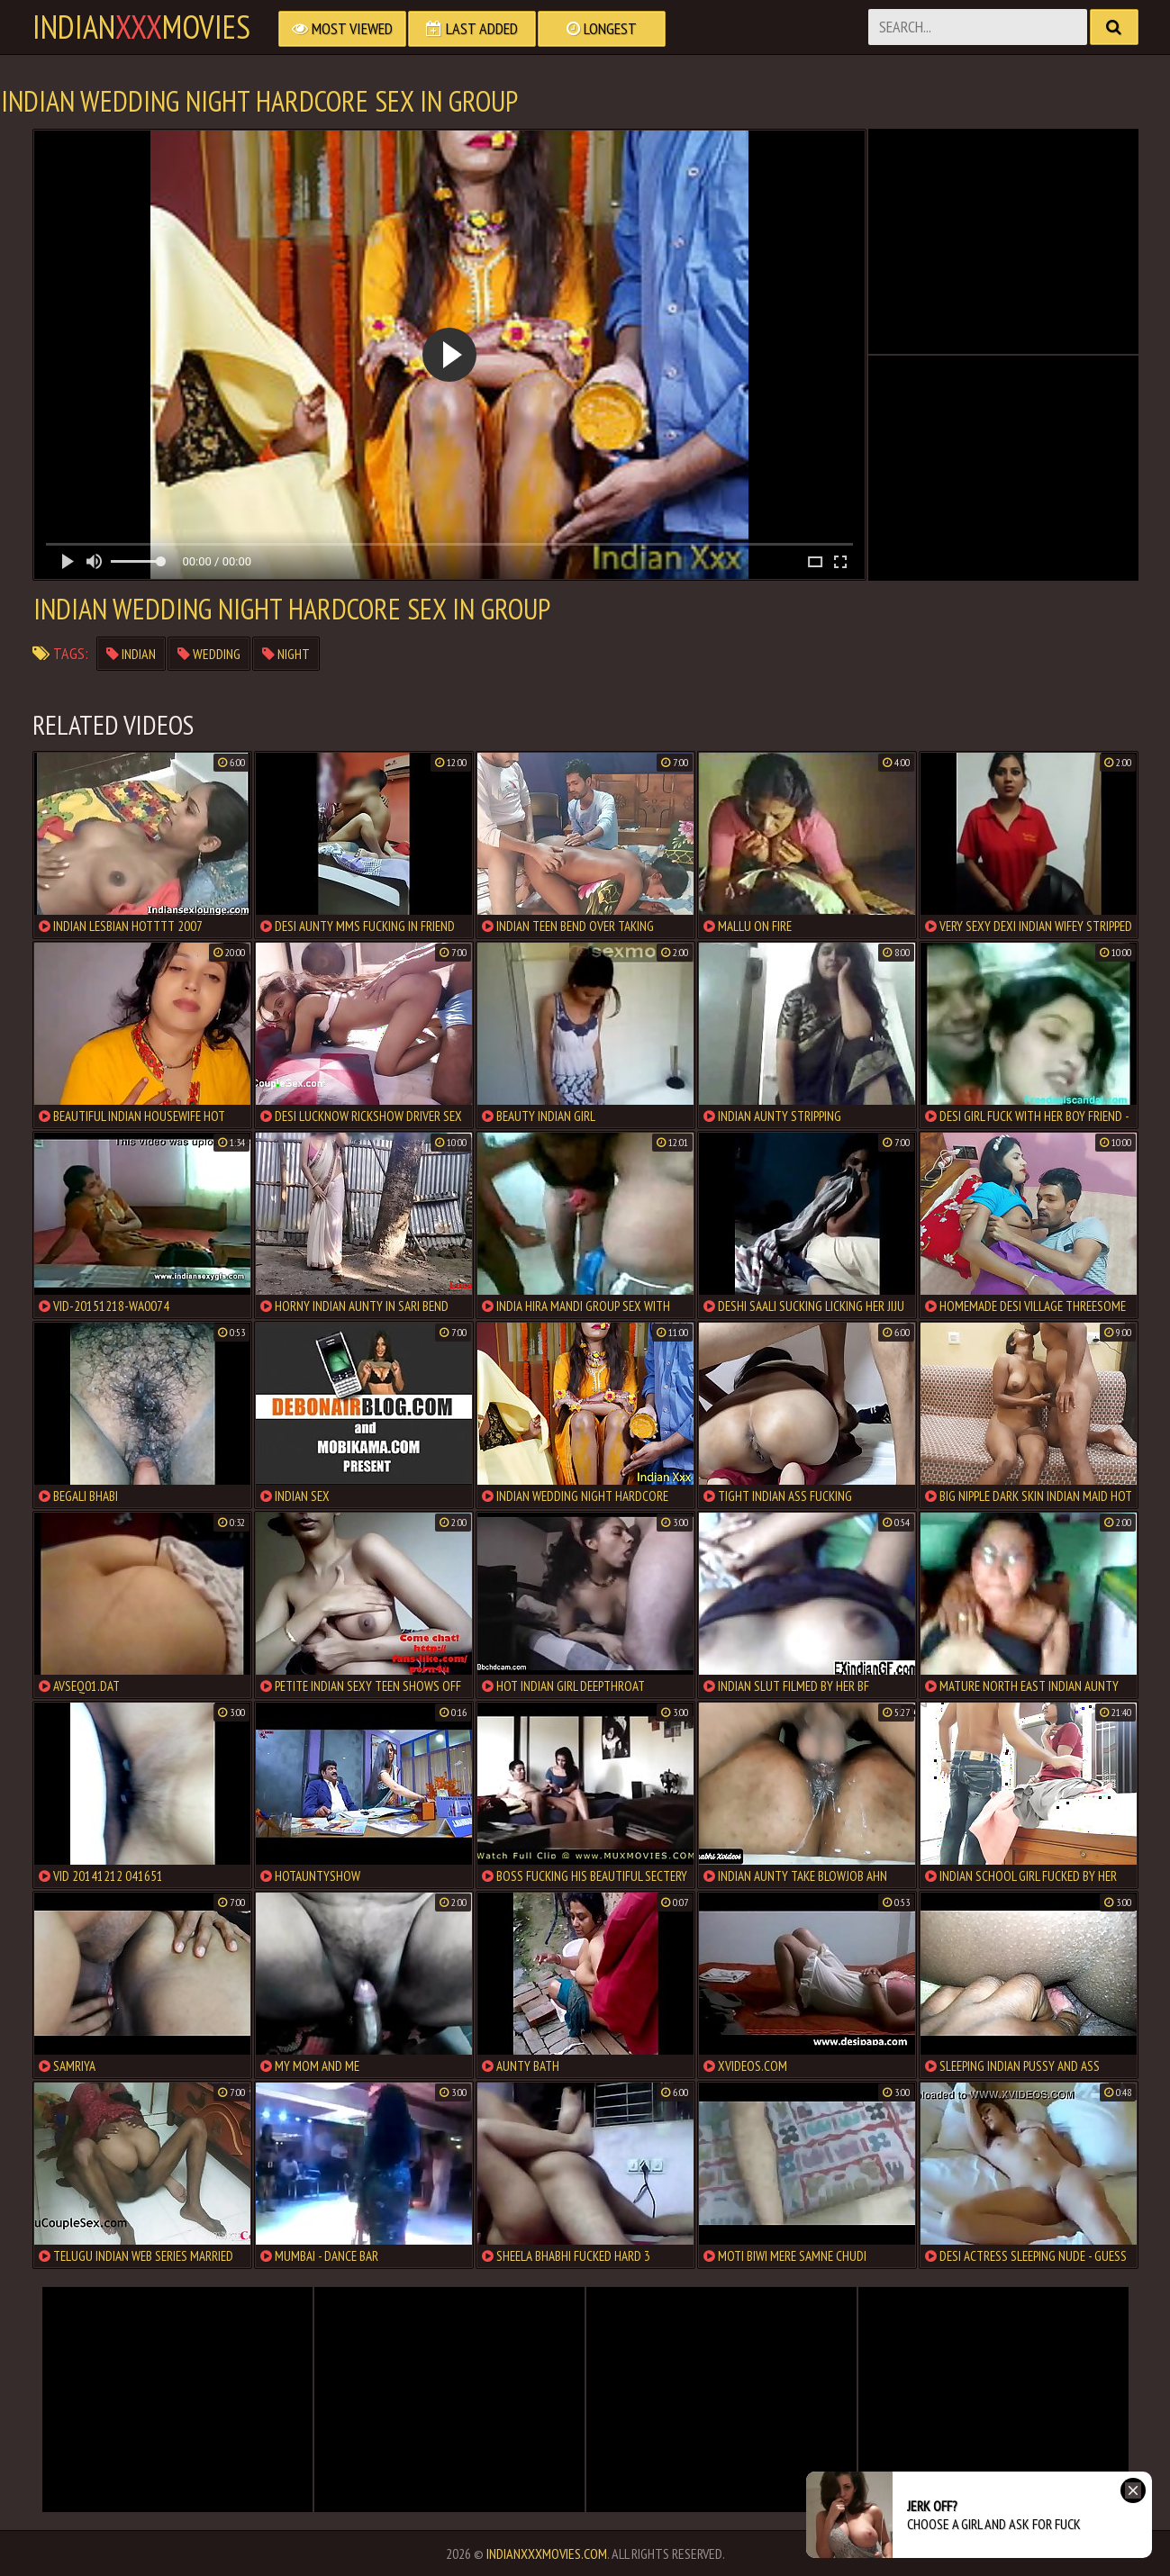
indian (131, 654)
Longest (602, 28)
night (286, 654)
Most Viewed (342, 28)
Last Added (472, 28)
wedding (208, 654)
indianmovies (141, 27)
